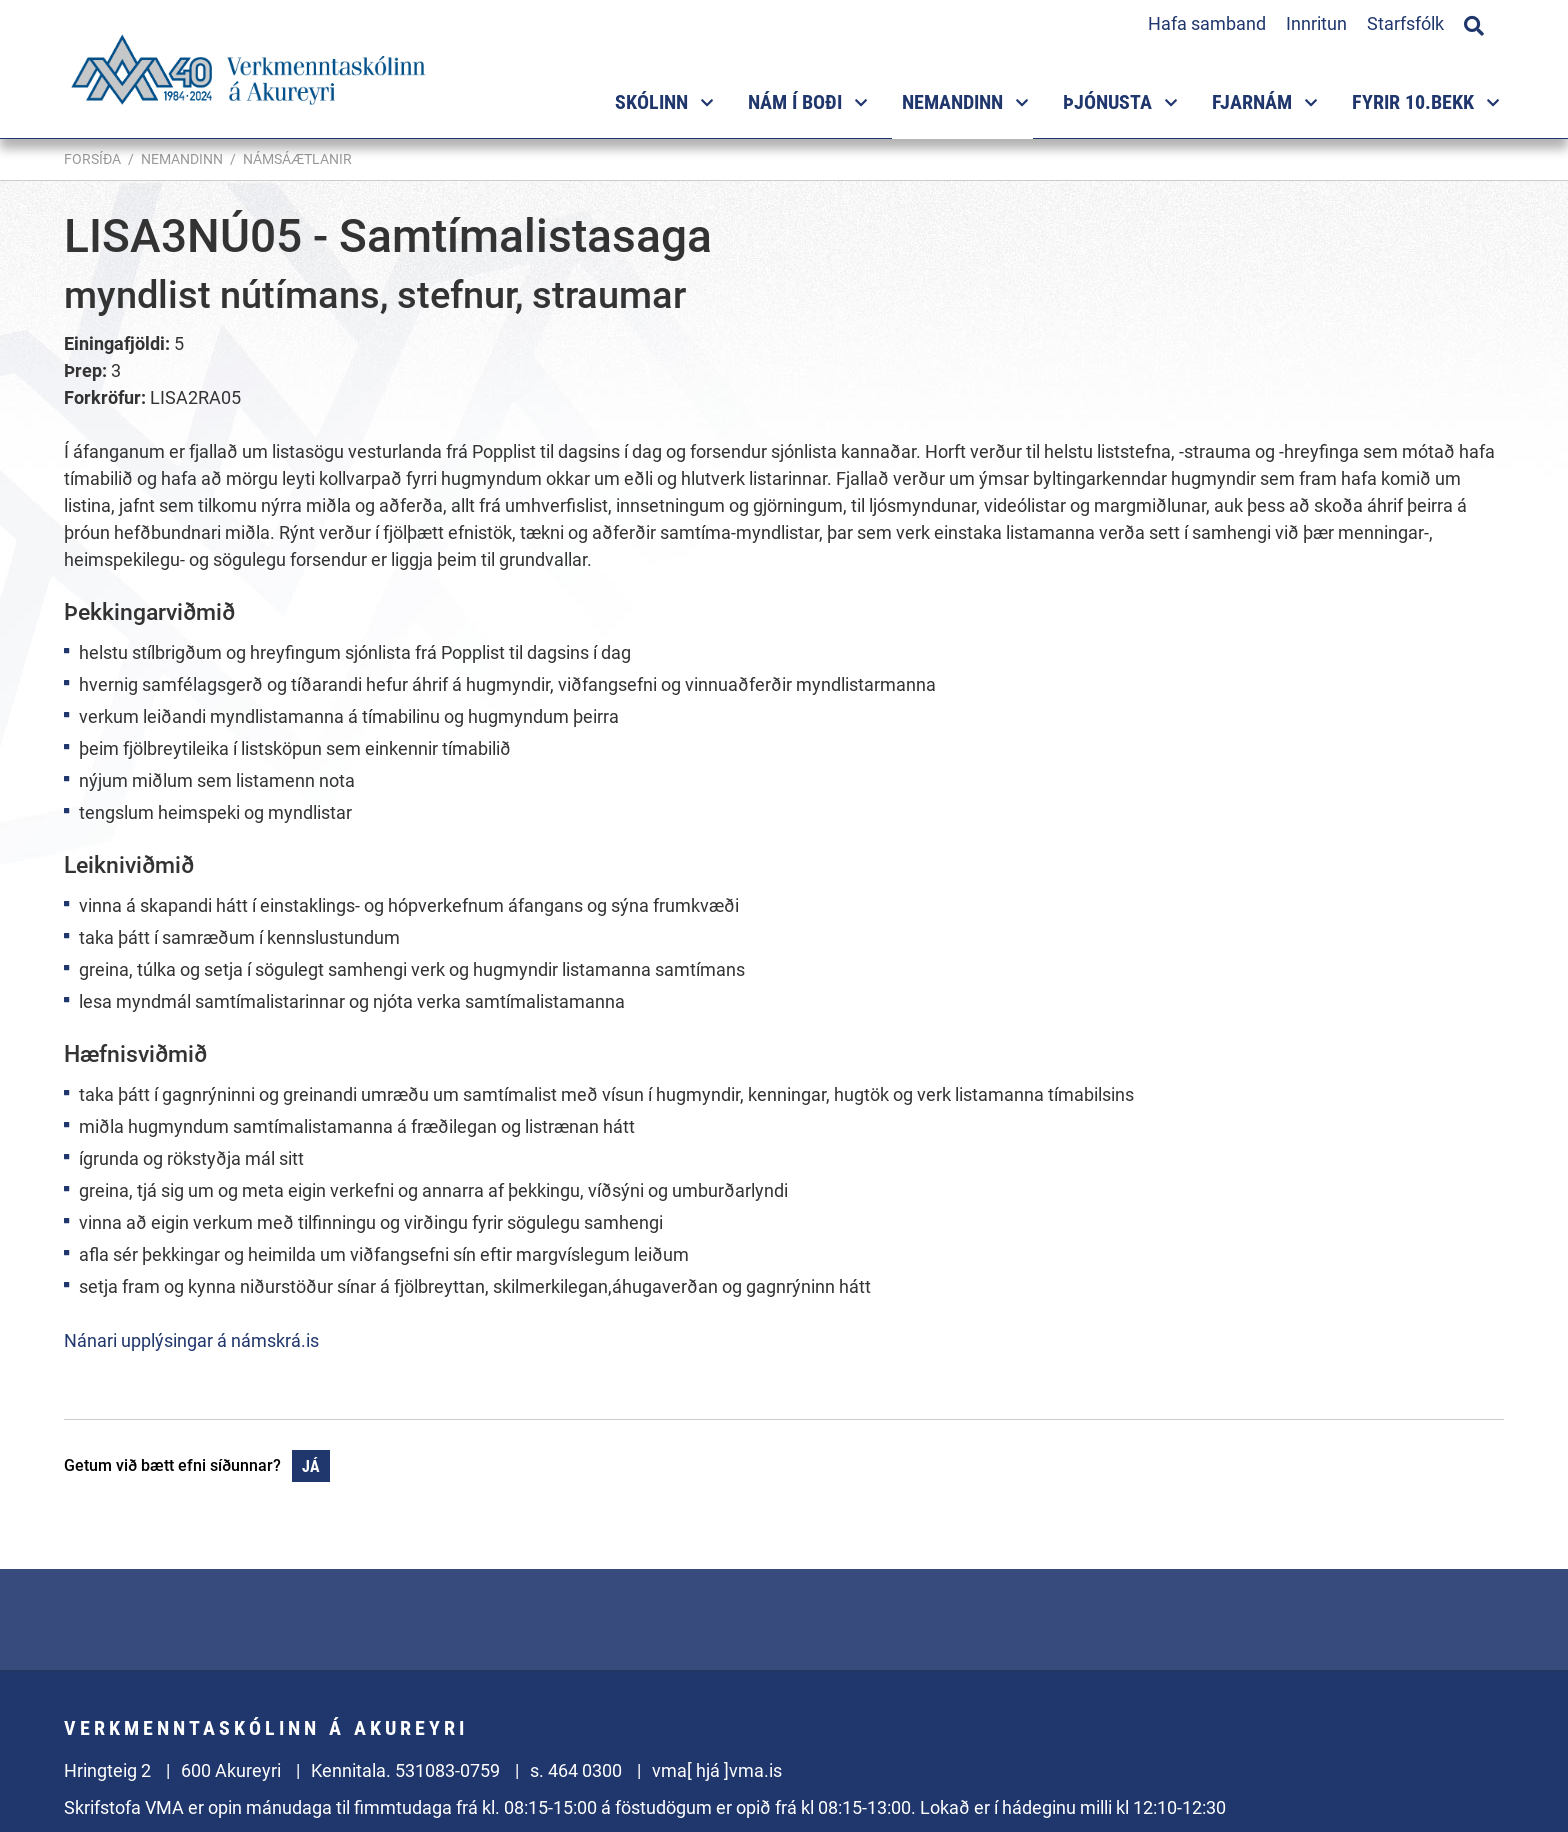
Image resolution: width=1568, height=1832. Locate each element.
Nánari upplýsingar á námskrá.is (191, 1340)
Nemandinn (182, 159)
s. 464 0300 (576, 1770)
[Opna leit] (1474, 23)
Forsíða (92, 159)
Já (311, 1466)
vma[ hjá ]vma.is (717, 1770)
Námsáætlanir (297, 159)
